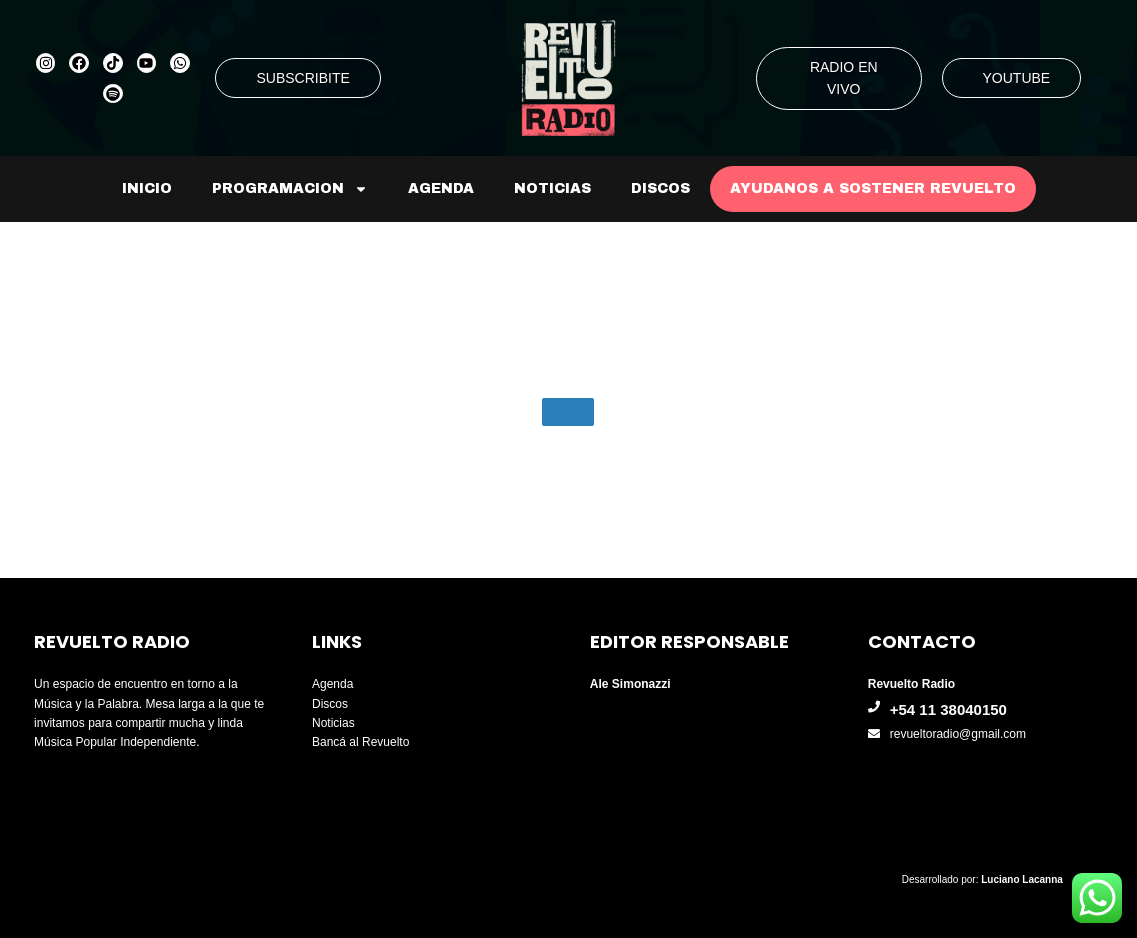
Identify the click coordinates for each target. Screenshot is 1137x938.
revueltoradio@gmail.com (958, 734)
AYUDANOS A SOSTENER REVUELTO (873, 188)
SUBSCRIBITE (302, 78)
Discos (660, 188)
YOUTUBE (1017, 78)
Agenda (441, 188)
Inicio (147, 188)
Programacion (290, 189)
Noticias (552, 188)
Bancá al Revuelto (360, 742)
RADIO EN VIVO (844, 78)
